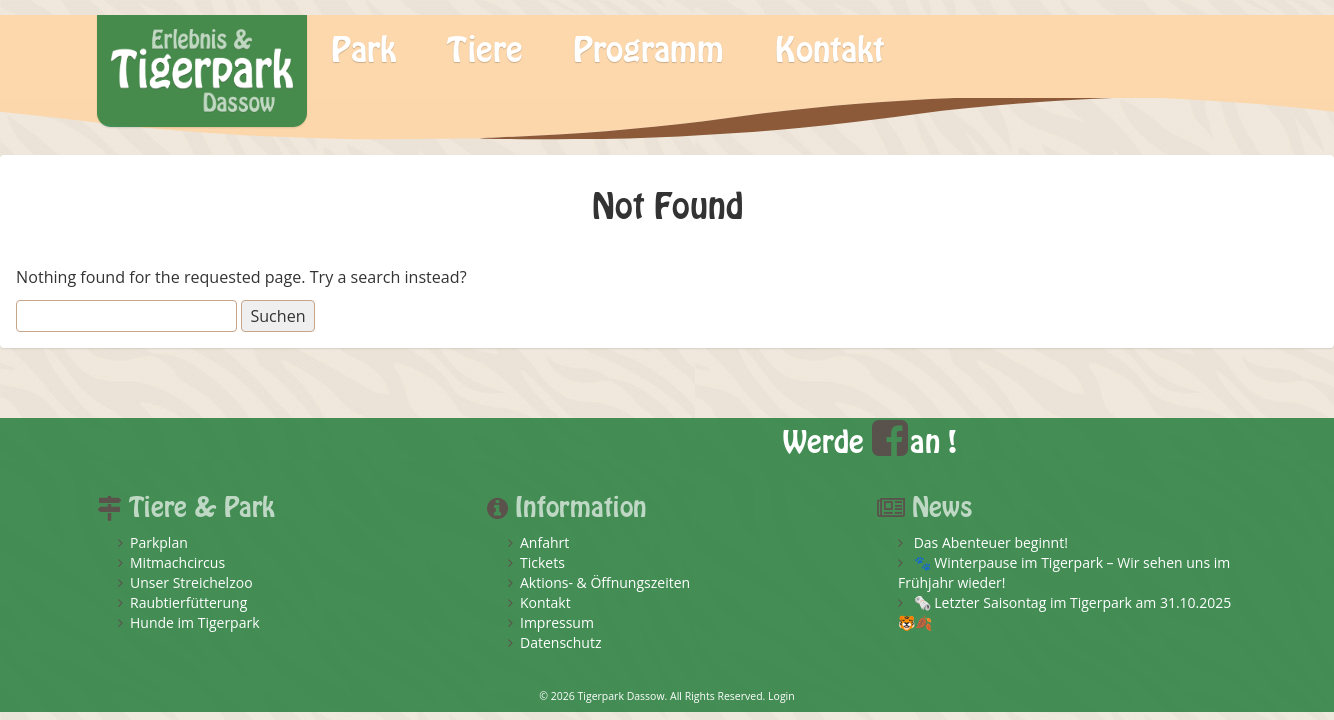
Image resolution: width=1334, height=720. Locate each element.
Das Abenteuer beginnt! (991, 542)
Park (363, 51)
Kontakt (829, 51)
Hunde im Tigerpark (195, 622)
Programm (648, 51)
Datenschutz (560, 642)
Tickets (542, 562)
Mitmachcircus (177, 562)
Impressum (557, 622)
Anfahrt (544, 542)
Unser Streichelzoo (191, 582)
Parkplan (159, 542)
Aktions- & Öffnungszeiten (605, 582)
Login (781, 696)
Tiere (485, 51)
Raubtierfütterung (188, 602)
